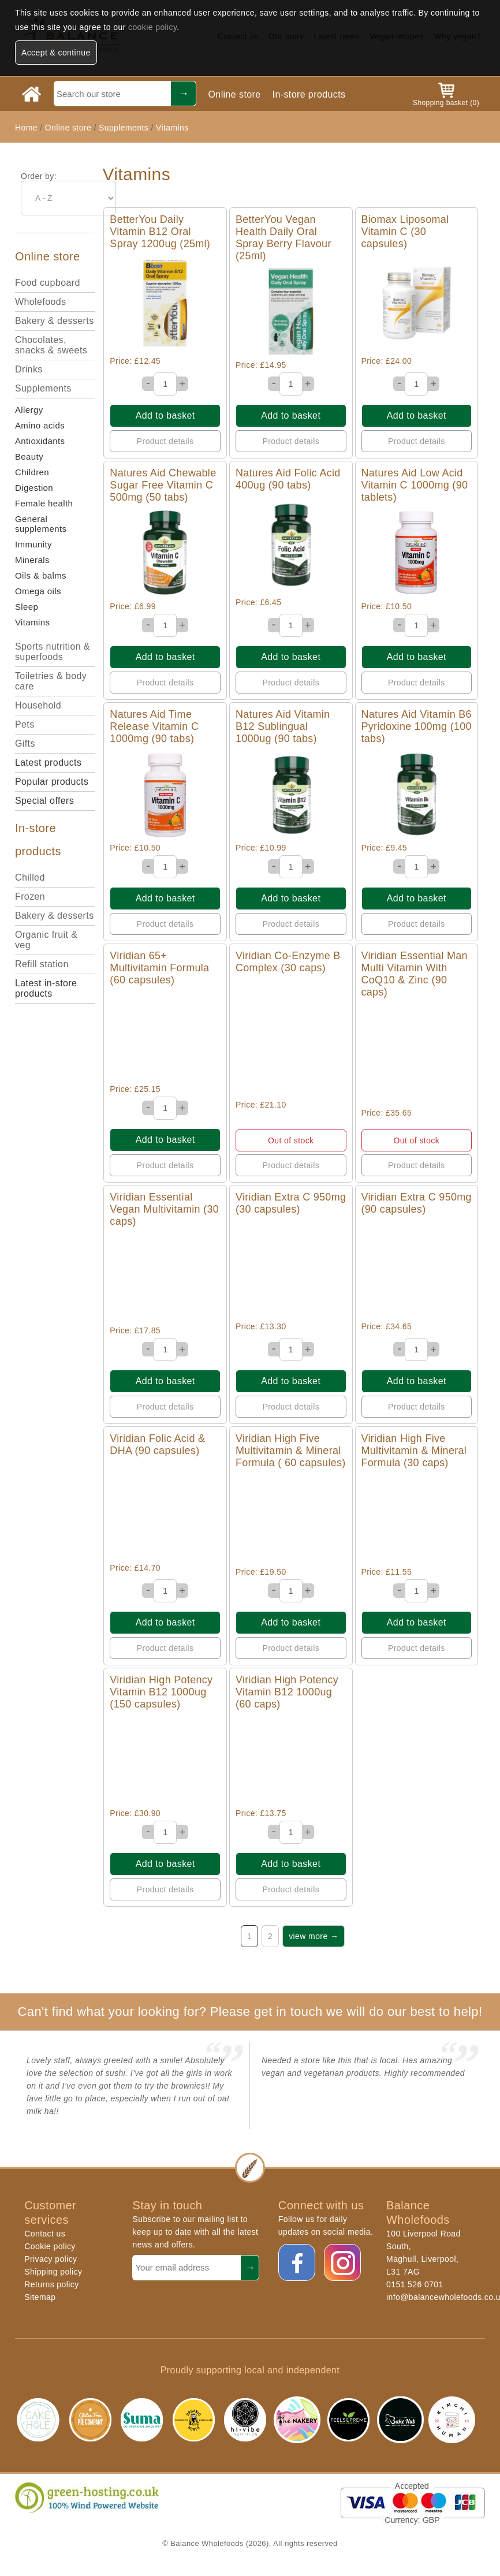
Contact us (44, 2233)
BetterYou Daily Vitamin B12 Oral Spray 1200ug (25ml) (160, 231)
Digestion (34, 488)
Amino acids (40, 425)
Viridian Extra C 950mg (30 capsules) (291, 1203)
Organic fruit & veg (46, 940)
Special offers (44, 801)
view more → (313, 1936)
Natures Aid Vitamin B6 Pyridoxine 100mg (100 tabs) (416, 726)
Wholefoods (40, 302)
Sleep (26, 607)
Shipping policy (53, 2271)
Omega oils (38, 591)
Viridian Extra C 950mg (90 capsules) (416, 1203)
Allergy (29, 410)
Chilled (30, 877)
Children (32, 472)
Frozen (30, 896)
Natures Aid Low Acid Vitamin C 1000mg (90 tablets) (414, 485)
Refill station (42, 964)
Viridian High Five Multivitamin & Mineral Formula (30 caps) (414, 1450)
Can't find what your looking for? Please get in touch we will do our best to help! (249, 2011)
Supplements (123, 127)
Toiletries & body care (51, 681)
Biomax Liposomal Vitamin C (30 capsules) (405, 231)
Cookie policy (49, 2246)
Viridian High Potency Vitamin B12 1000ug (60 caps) (287, 1692)
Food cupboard (47, 283)
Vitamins (172, 127)
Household (38, 705)
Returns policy (51, 2284)
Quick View (165, 303)
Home (26, 127)
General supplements (40, 524)
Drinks (29, 369)
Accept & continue (56, 52)
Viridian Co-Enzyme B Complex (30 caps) (288, 962)
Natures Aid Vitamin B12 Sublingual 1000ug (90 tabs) (283, 726)
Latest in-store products (46, 988)
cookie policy (152, 27)
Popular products (51, 781)
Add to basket (165, 415)
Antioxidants (40, 441)
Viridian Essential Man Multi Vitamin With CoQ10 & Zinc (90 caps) (414, 974)
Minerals (32, 560)
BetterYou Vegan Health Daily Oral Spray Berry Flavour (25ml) (283, 238)
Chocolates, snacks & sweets (51, 345)
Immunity (33, 544)
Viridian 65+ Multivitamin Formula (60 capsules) (159, 968)
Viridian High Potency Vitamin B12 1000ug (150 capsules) (161, 1692)
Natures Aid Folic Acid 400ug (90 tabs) (288, 479)
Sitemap (39, 2297)
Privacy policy (50, 2259)
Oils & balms (40, 575)
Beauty (29, 456)
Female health (44, 503)
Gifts (25, 743)
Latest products (48, 762)
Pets (25, 724)
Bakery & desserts (54, 321)
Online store (234, 94)
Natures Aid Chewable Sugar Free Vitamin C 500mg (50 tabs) (163, 485)
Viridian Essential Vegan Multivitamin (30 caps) (164, 1209)
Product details (165, 441)
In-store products (309, 94)
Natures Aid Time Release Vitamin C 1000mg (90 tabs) (154, 726)
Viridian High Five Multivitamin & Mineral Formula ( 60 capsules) (291, 1450)
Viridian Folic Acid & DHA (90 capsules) (157, 1444)
